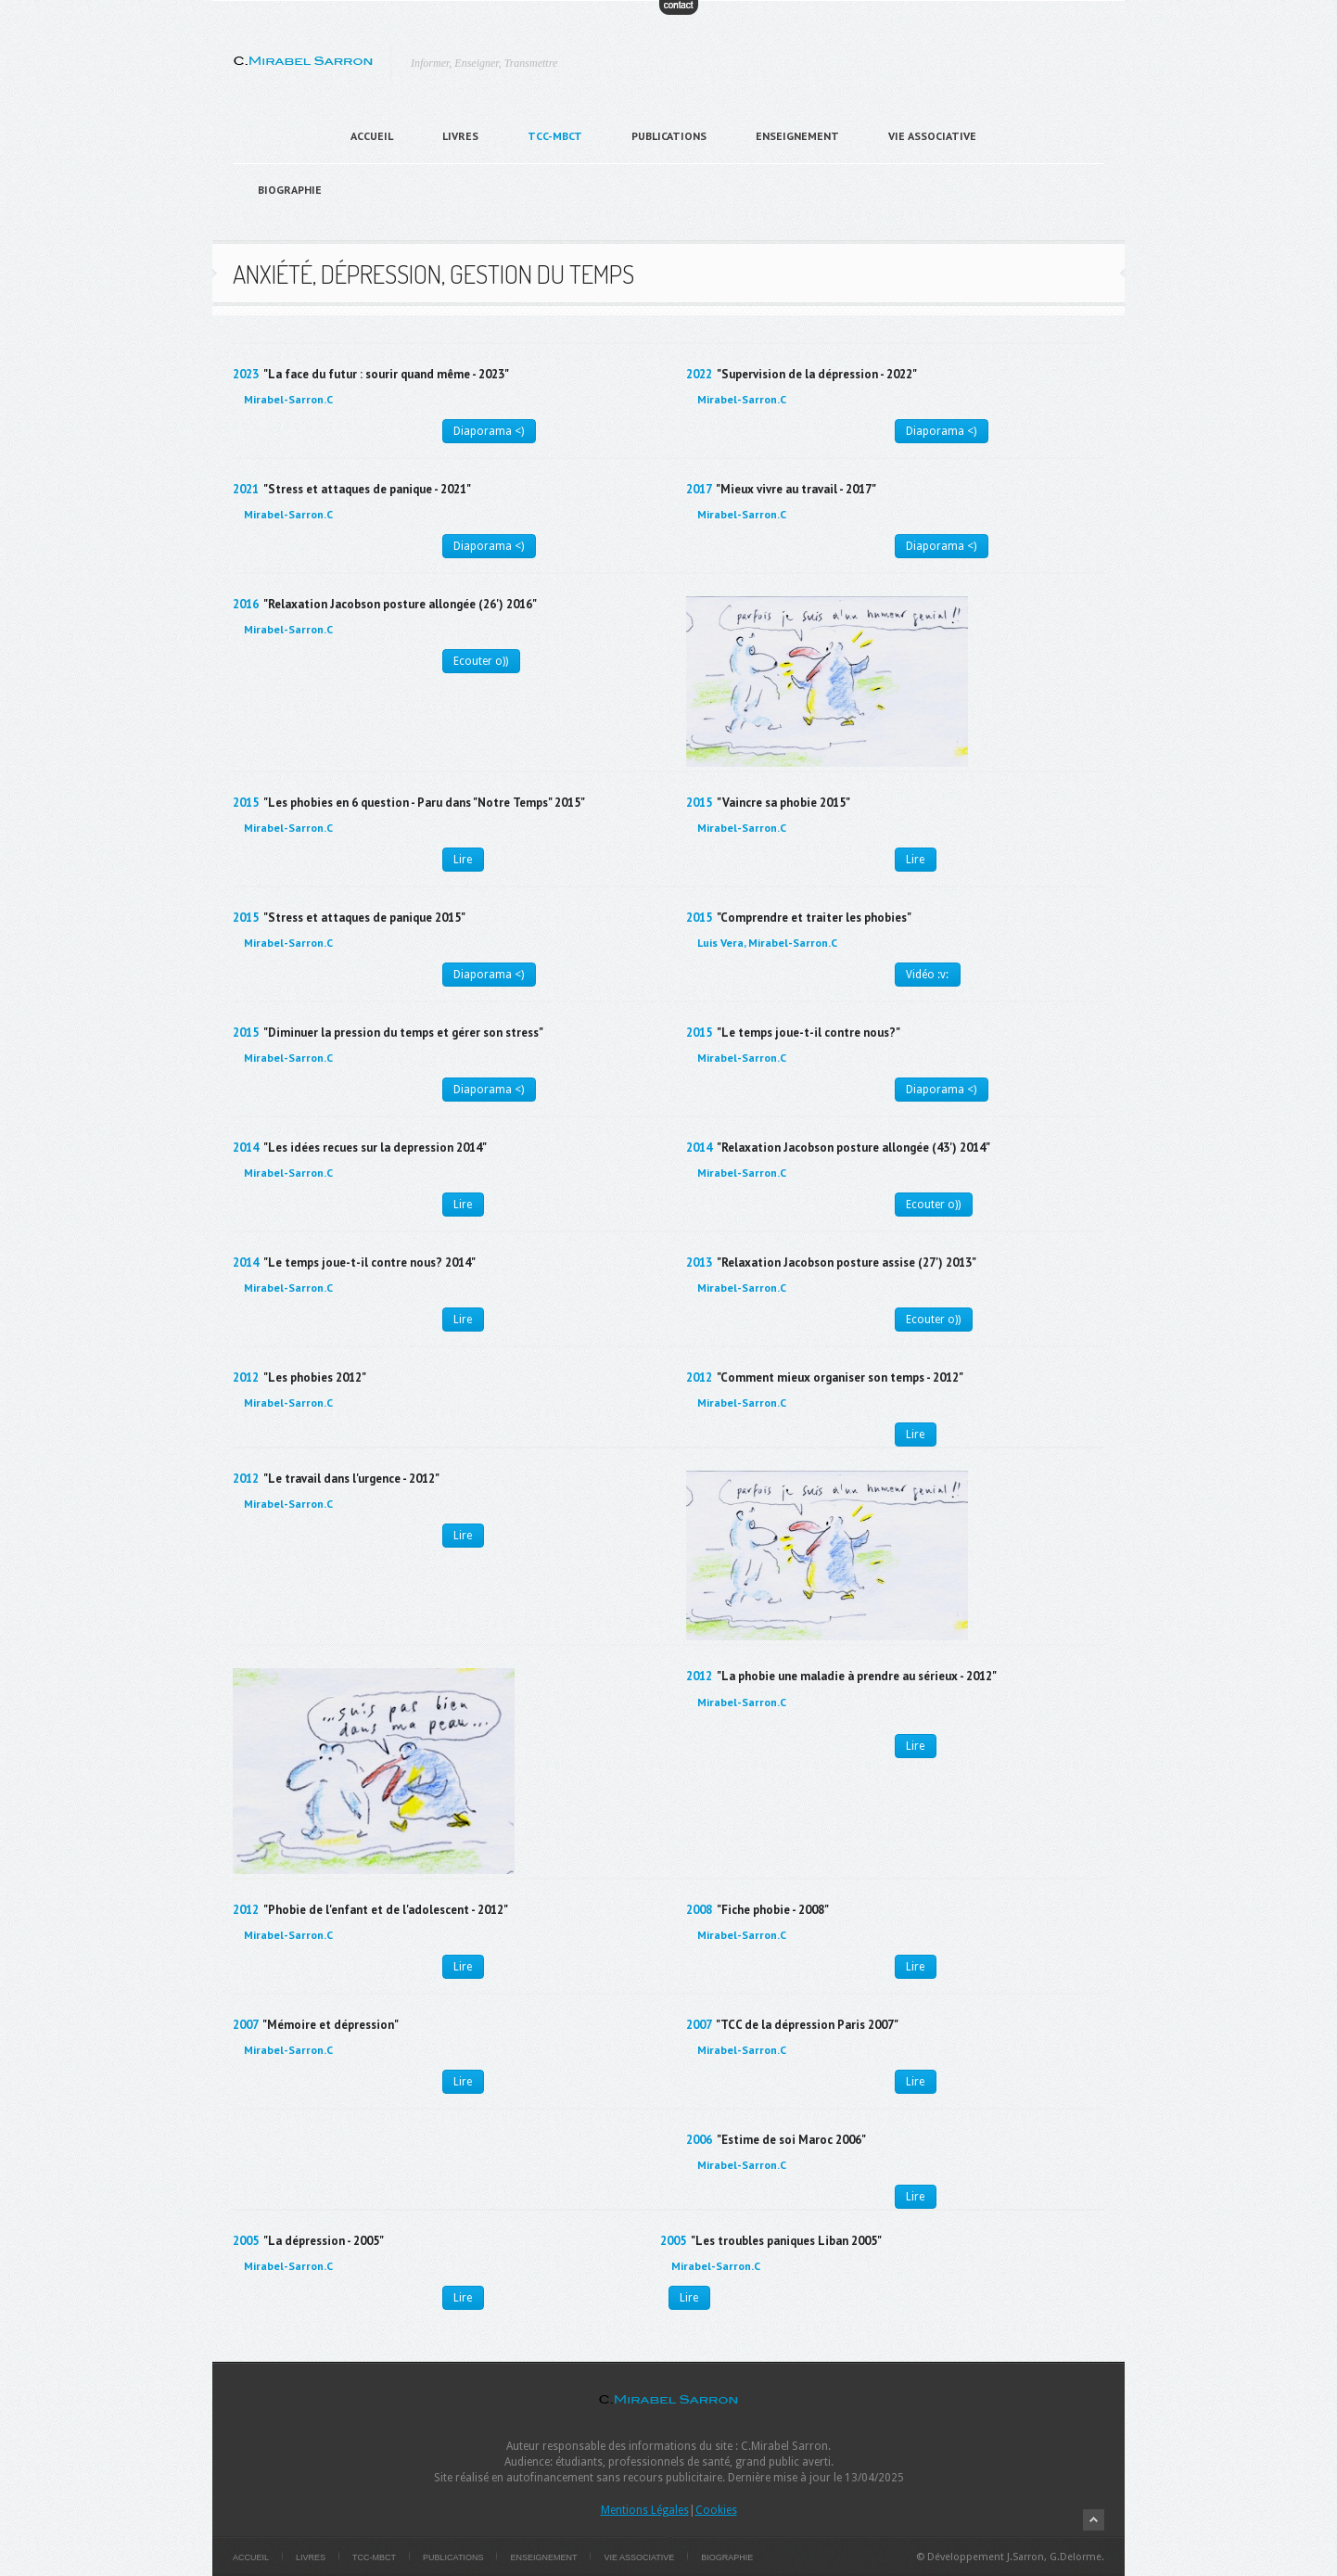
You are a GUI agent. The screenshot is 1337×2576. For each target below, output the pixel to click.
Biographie (290, 190)
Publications (669, 136)
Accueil (371, 136)
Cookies (716, 2510)
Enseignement (797, 136)
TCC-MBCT (555, 136)
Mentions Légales (645, 2510)
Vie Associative (932, 136)
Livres (460, 136)
